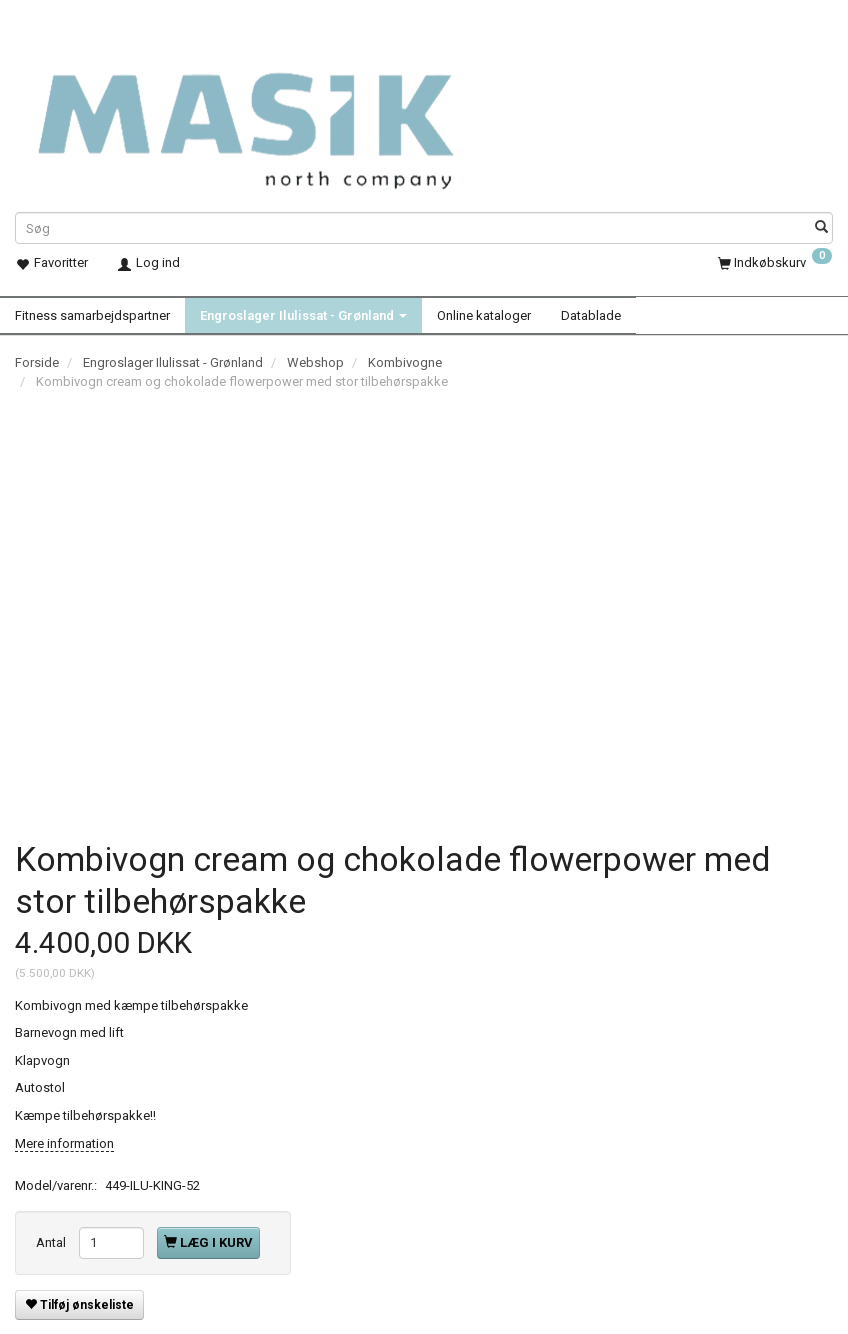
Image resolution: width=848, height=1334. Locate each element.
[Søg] (821, 228)
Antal (52, 1241)
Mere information (64, 1142)
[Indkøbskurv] (775, 262)
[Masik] (277, 116)
